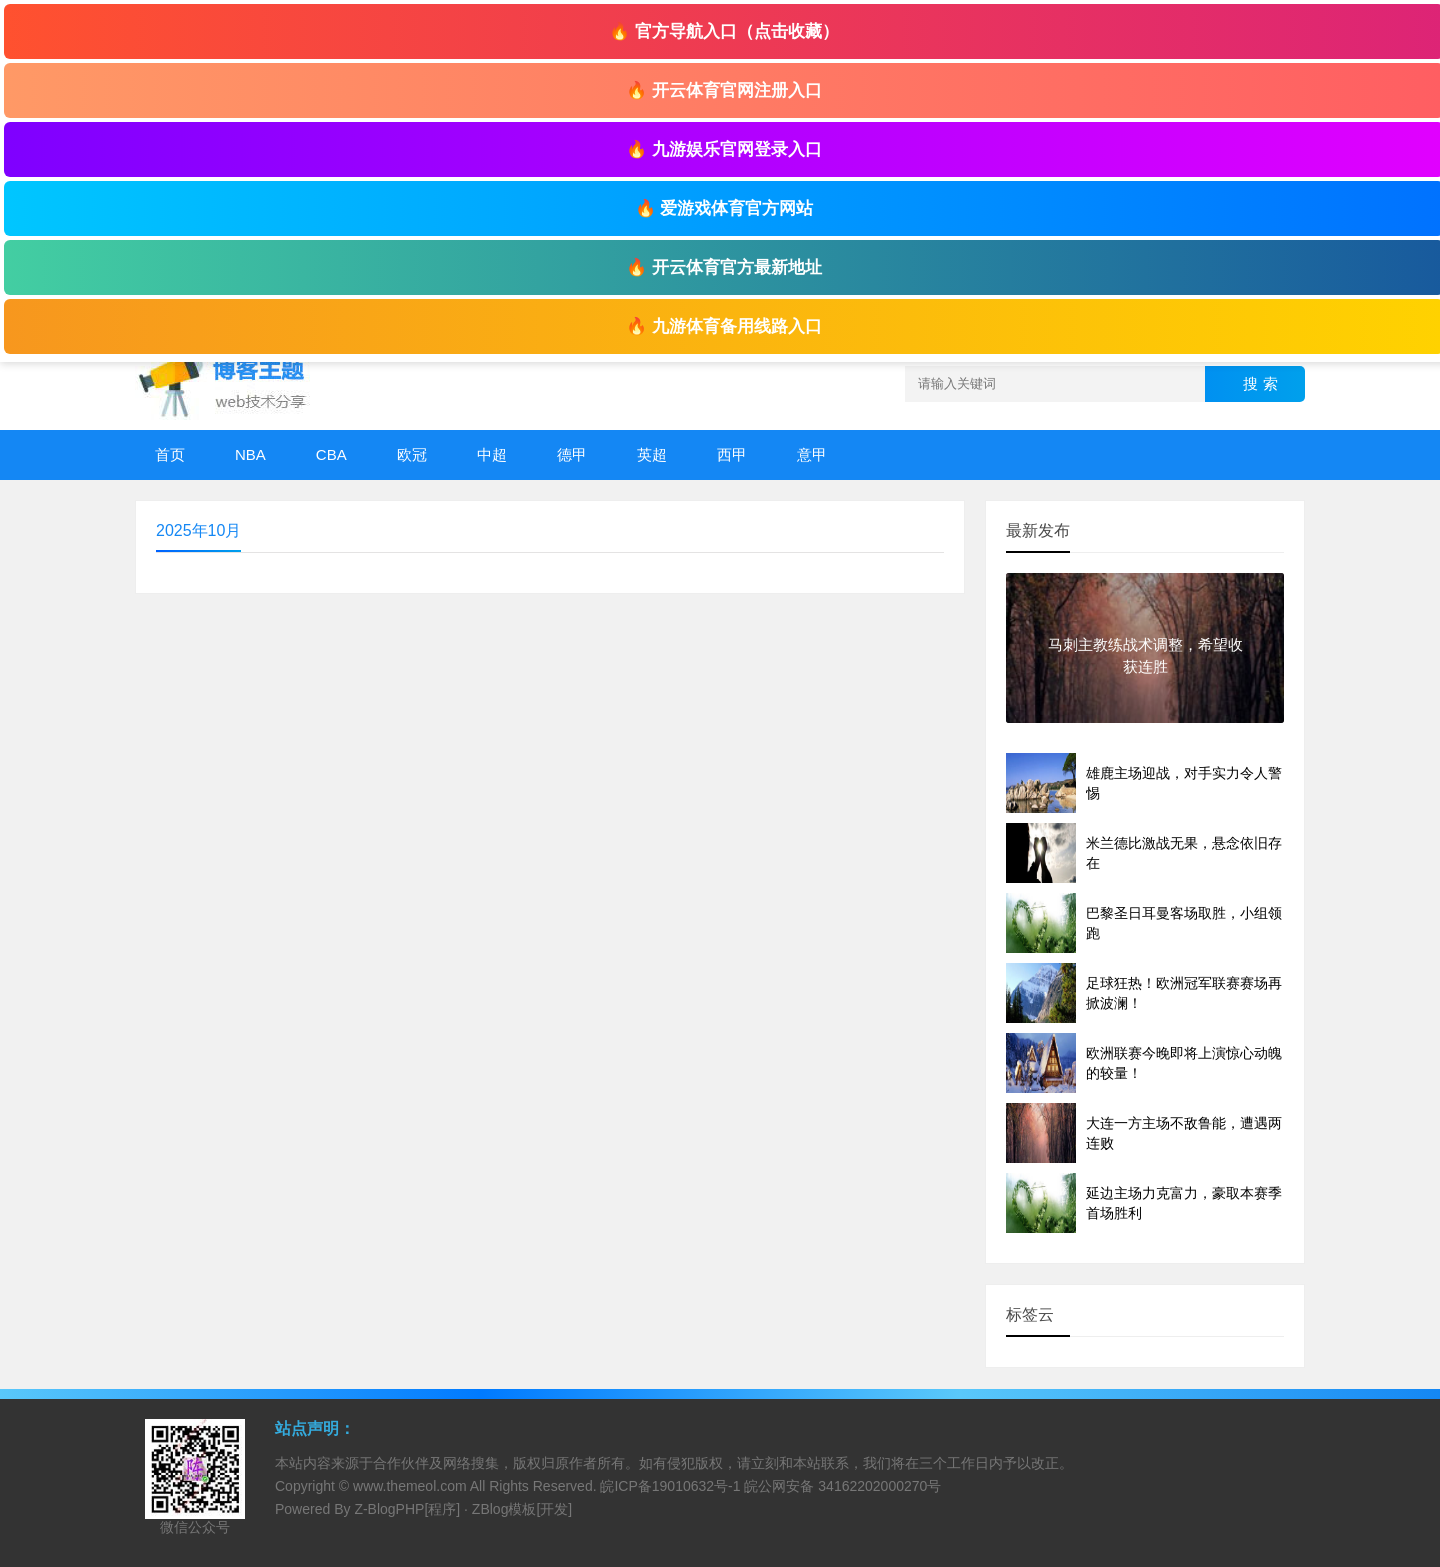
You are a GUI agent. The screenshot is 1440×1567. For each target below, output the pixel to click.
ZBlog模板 (504, 1509)
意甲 (812, 454)
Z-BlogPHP (389, 1509)
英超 (652, 454)
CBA (331, 454)
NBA (250, 454)
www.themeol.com (410, 1486)
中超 (492, 454)
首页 (170, 454)
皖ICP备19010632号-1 (670, 1486)
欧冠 (412, 454)
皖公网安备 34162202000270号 (842, 1486)
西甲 (732, 454)
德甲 (572, 454)
